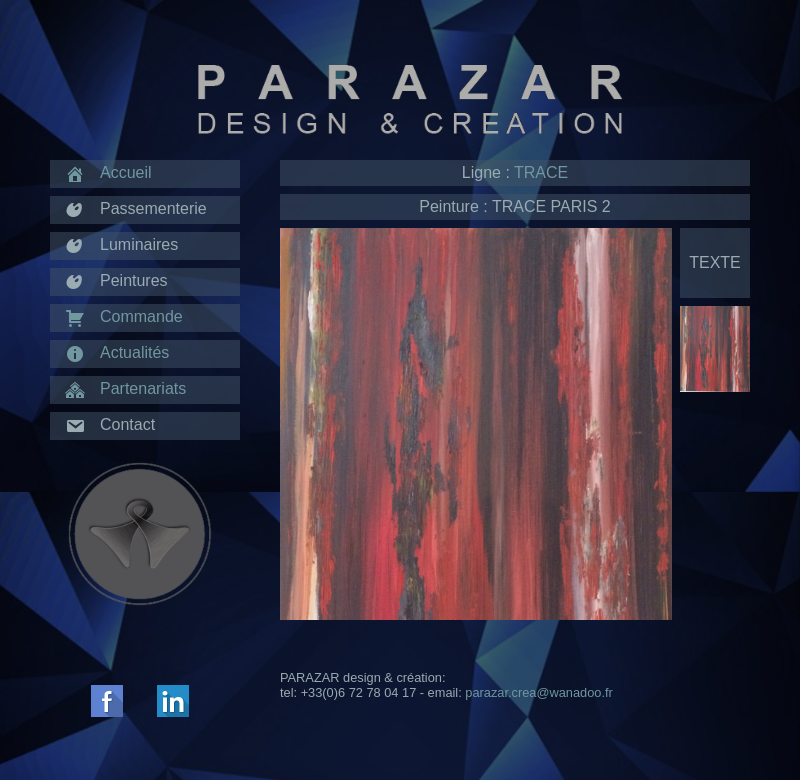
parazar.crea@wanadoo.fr (538, 692)
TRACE (541, 172)
